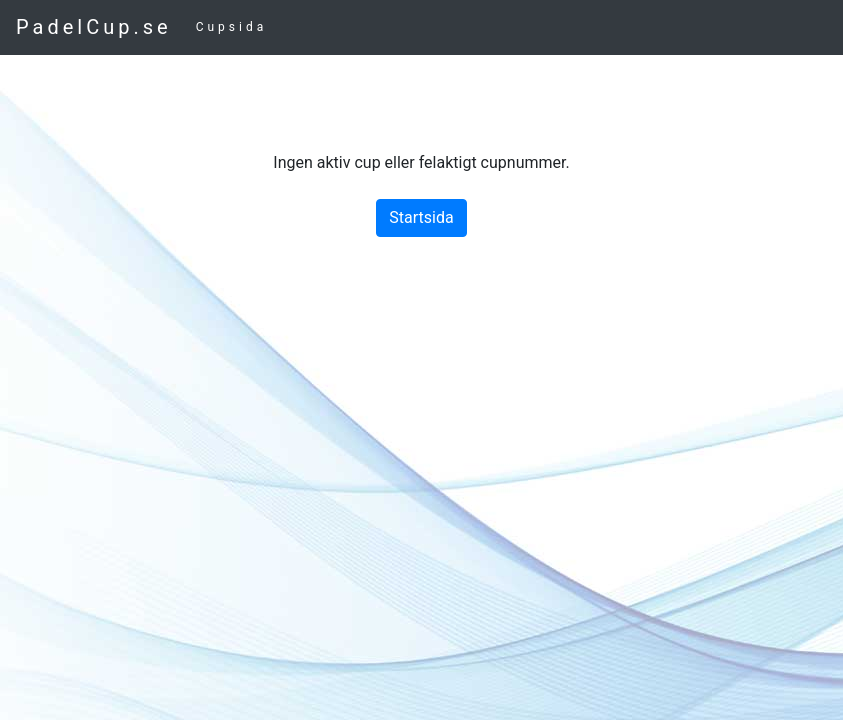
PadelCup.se (94, 27)
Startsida (421, 217)
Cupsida (232, 27)
